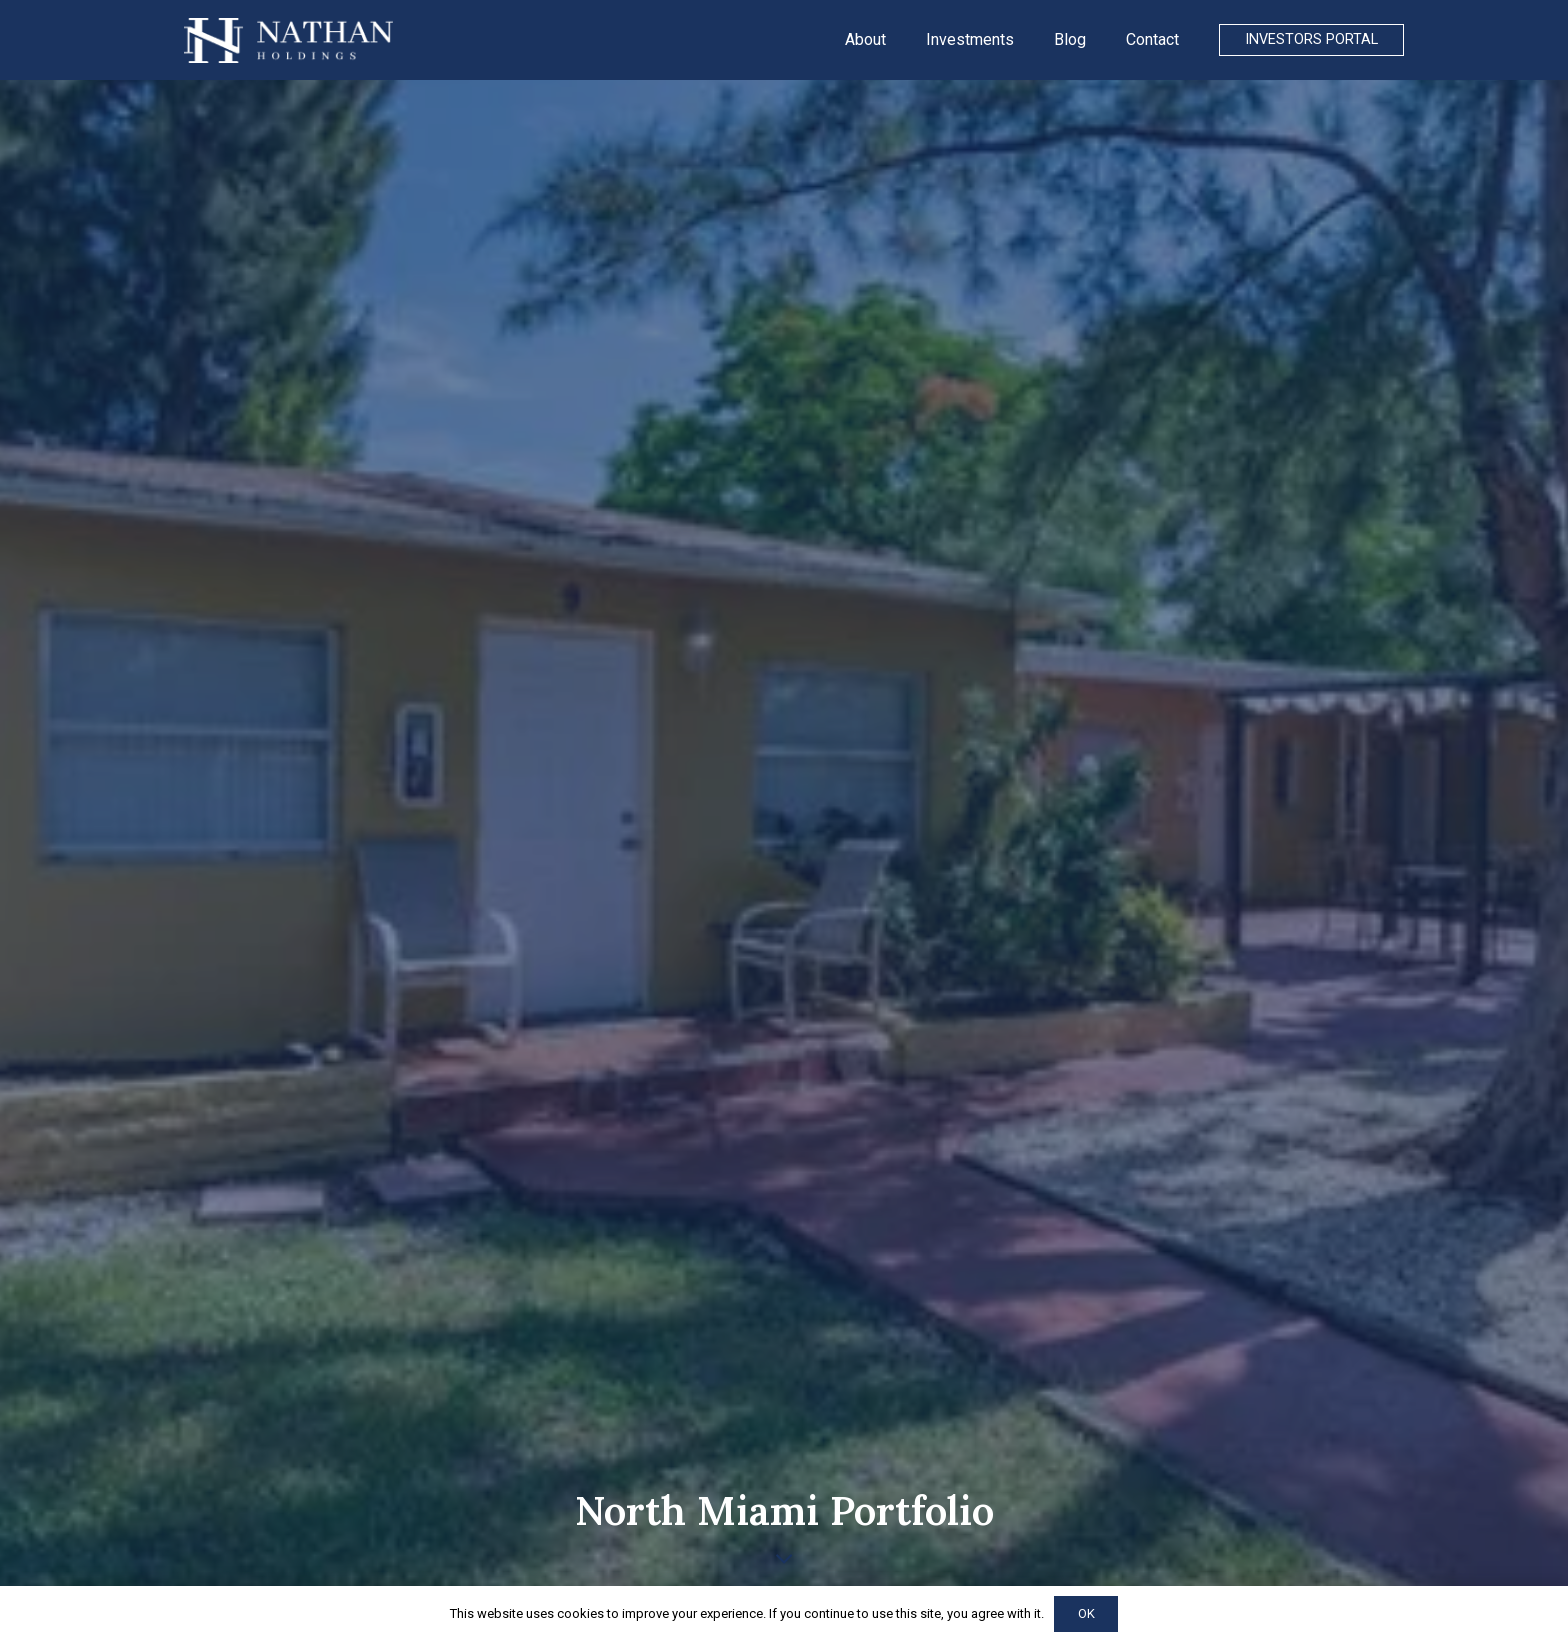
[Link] (288, 40)
